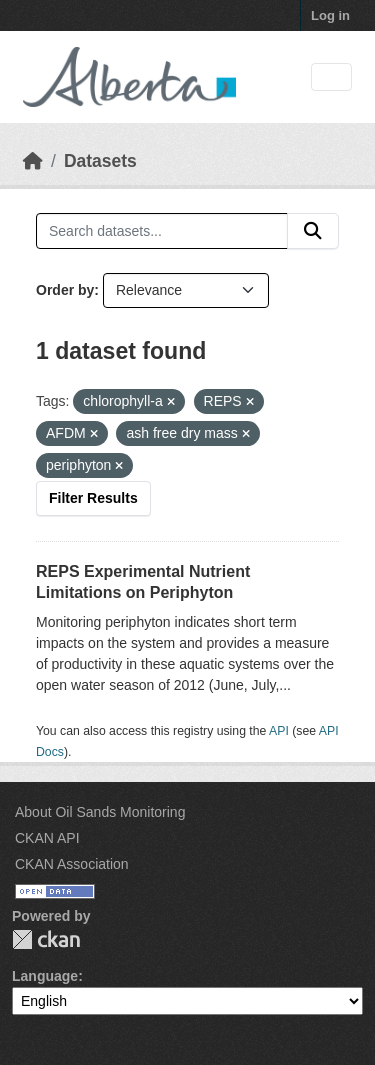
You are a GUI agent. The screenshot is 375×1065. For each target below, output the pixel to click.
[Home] (33, 161)
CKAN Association (72, 864)
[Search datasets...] (162, 231)
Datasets (100, 161)
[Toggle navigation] (331, 77)
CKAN (46, 939)
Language (45, 976)
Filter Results (93, 498)
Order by (65, 290)
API (279, 731)
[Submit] (313, 231)
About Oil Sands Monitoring (100, 812)
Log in (330, 15)
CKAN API (47, 838)
